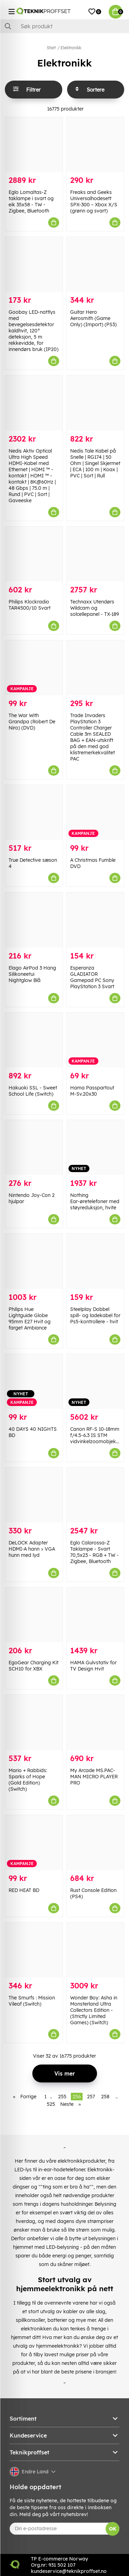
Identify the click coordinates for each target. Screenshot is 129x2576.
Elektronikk (71, 47)
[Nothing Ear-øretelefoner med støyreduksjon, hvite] (95, 1147)
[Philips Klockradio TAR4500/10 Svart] (34, 554)
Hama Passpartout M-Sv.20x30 (92, 1091)
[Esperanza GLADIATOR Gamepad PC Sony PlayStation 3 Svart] (95, 919)
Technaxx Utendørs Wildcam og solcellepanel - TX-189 (94, 608)
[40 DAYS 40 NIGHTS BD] (34, 1381)
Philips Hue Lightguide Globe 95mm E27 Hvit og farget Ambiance (30, 1318)
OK (112, 2529)
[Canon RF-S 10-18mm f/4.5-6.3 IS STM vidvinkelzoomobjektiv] (95, 1381)
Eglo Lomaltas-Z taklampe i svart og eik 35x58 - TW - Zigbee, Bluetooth (31, 201)
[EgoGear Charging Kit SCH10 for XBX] (34, 1614)
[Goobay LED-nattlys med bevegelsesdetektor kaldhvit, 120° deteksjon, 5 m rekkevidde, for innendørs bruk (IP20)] (34, 264)
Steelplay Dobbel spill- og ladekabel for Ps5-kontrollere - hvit (95, 1315)
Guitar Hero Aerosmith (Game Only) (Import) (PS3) (93, 318)
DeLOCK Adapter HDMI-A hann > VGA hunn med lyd (32, 1549)
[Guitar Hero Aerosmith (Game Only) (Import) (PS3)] (95, 264)
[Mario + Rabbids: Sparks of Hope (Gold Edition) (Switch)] (34, 1722)
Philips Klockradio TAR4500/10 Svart (30, 605)
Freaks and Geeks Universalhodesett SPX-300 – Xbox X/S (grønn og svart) (93, 201)
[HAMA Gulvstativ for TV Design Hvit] (95, 1614)
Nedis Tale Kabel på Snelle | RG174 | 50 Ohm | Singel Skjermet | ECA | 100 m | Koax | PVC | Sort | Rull (95, 463)
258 (105, 2096)
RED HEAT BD (24, 1890)
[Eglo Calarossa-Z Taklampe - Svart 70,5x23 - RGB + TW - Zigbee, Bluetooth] (95, 1495)
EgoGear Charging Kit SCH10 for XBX (33, 1665)
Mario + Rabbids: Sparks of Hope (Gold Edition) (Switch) (28, 1779)
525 (51, 2104)
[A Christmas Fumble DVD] (95, 812)
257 (91, 2096)
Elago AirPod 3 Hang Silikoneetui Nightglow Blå (32, 974)
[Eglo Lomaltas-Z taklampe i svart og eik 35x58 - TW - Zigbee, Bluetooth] (34, 144)
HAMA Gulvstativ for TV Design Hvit (93, 1665)
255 (62, 2096)
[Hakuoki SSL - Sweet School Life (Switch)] (34, 1040)
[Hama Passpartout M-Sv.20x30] (95, 1040)
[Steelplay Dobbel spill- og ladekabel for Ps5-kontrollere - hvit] (95, 1261)
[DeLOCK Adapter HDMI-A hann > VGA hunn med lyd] (34, 1495)
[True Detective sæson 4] (34, 812)
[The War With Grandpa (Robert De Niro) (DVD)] (34, 667)
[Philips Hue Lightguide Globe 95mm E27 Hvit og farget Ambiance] (34, 1261)
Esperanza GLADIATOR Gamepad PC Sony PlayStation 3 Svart (92, 977)
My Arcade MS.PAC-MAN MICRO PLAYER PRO (94, 1776)
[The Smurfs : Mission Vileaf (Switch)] (34, 1950)
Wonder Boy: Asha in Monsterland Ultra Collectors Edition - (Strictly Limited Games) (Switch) (93, 2010)
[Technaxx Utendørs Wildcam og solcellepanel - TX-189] (95, 554)
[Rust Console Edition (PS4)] (95, 1842)
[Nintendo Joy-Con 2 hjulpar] (34, 1147)
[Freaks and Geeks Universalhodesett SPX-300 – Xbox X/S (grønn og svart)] (95, 144)
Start (51, 47)
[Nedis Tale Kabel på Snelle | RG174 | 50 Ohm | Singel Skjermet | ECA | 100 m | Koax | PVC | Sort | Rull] (95, 402)
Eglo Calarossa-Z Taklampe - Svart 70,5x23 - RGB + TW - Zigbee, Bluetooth (94, 1552)
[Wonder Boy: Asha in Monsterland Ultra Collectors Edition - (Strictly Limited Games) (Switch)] (95, 1950)
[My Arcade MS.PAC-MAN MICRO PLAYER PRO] (95, 1722)
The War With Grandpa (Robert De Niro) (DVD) (32, 721)
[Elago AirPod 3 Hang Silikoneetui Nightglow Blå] (34, 919)
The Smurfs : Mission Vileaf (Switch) (32, 2001)
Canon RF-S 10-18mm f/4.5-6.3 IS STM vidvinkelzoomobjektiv (95, 1435)
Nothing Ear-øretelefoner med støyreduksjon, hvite (94, 1201)
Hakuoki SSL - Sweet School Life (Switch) (33, 1091)
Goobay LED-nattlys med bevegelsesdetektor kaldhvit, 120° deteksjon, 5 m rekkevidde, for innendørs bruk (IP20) (33, 330)
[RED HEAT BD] (34, 1842)
